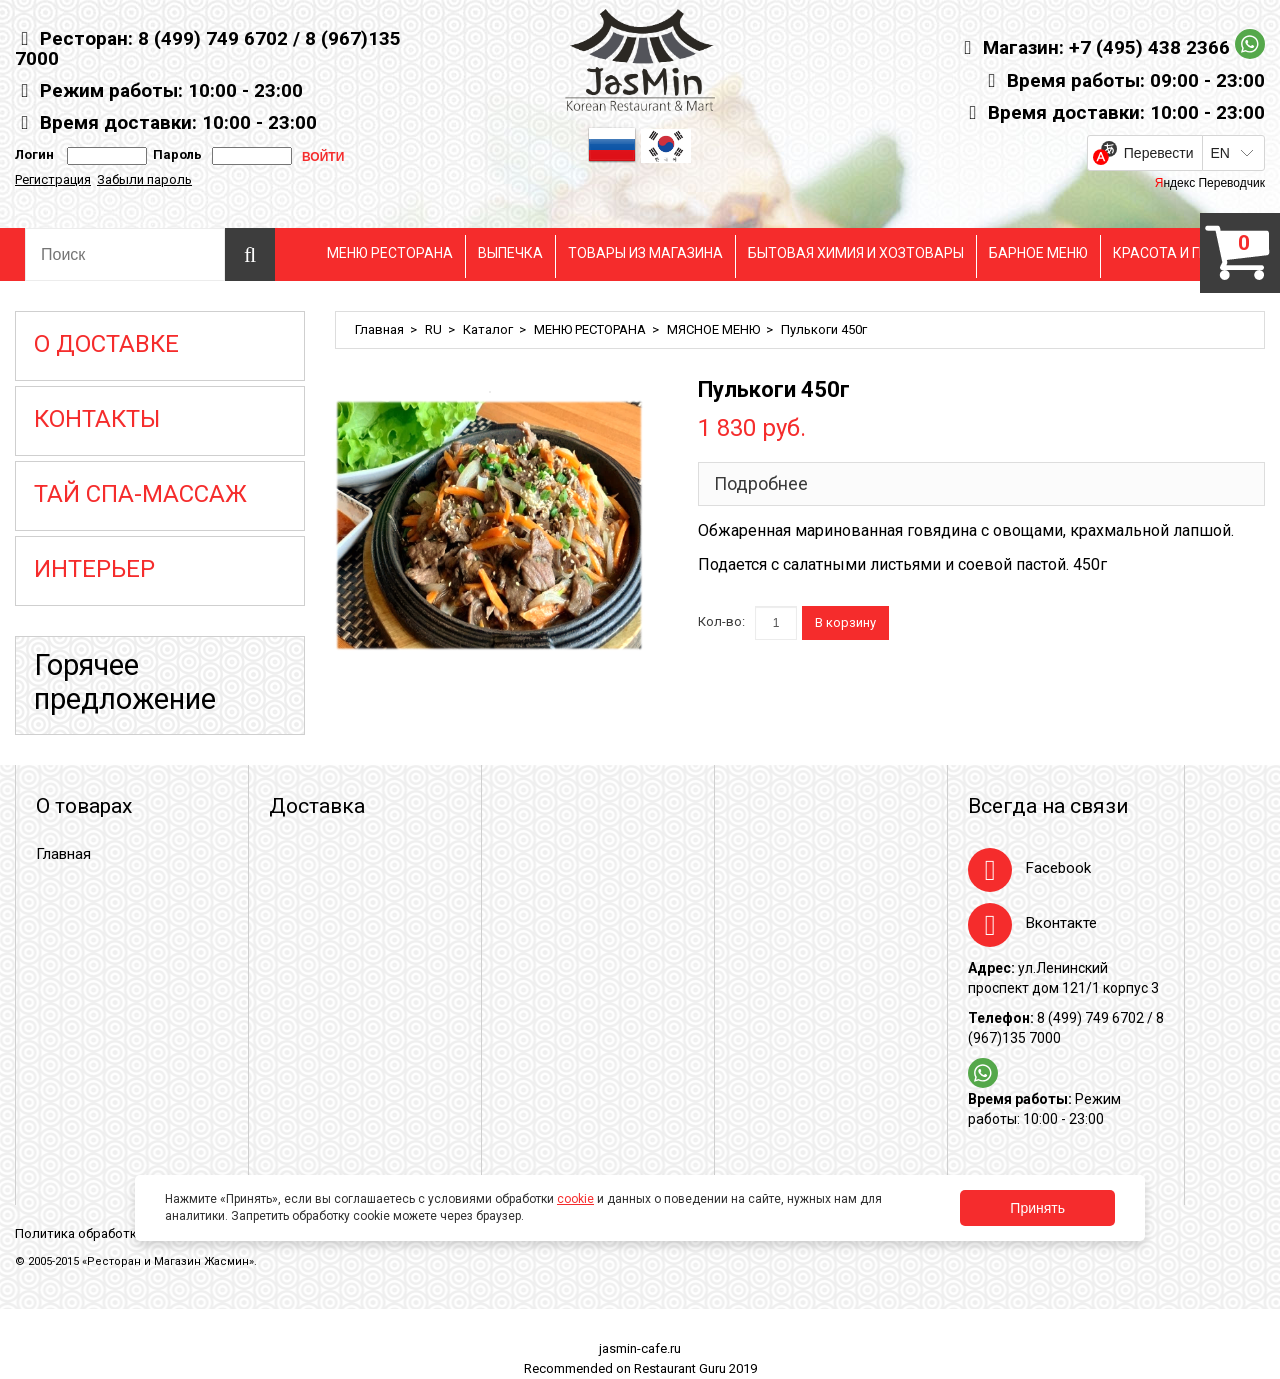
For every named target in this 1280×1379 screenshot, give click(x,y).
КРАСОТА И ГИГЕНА (1177, 253)
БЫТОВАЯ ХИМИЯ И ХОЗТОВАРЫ (856, 253)
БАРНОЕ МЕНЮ (1038, 253)
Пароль (174, 154)
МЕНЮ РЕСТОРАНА (390, 253)
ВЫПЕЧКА (510, 253)
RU (433, 329)
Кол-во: (721, 621)
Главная (379, 329)
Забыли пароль (144, 179)
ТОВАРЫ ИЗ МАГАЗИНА (645, 253)
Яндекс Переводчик (1210, 183)
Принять (1037, 1208)
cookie (575, 1199)
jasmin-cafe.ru (640, 1348)
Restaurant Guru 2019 (695, 1368)
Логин (34, 154)
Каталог (488, 329)
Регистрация (53, 179)
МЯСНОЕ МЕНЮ (713, 329)
